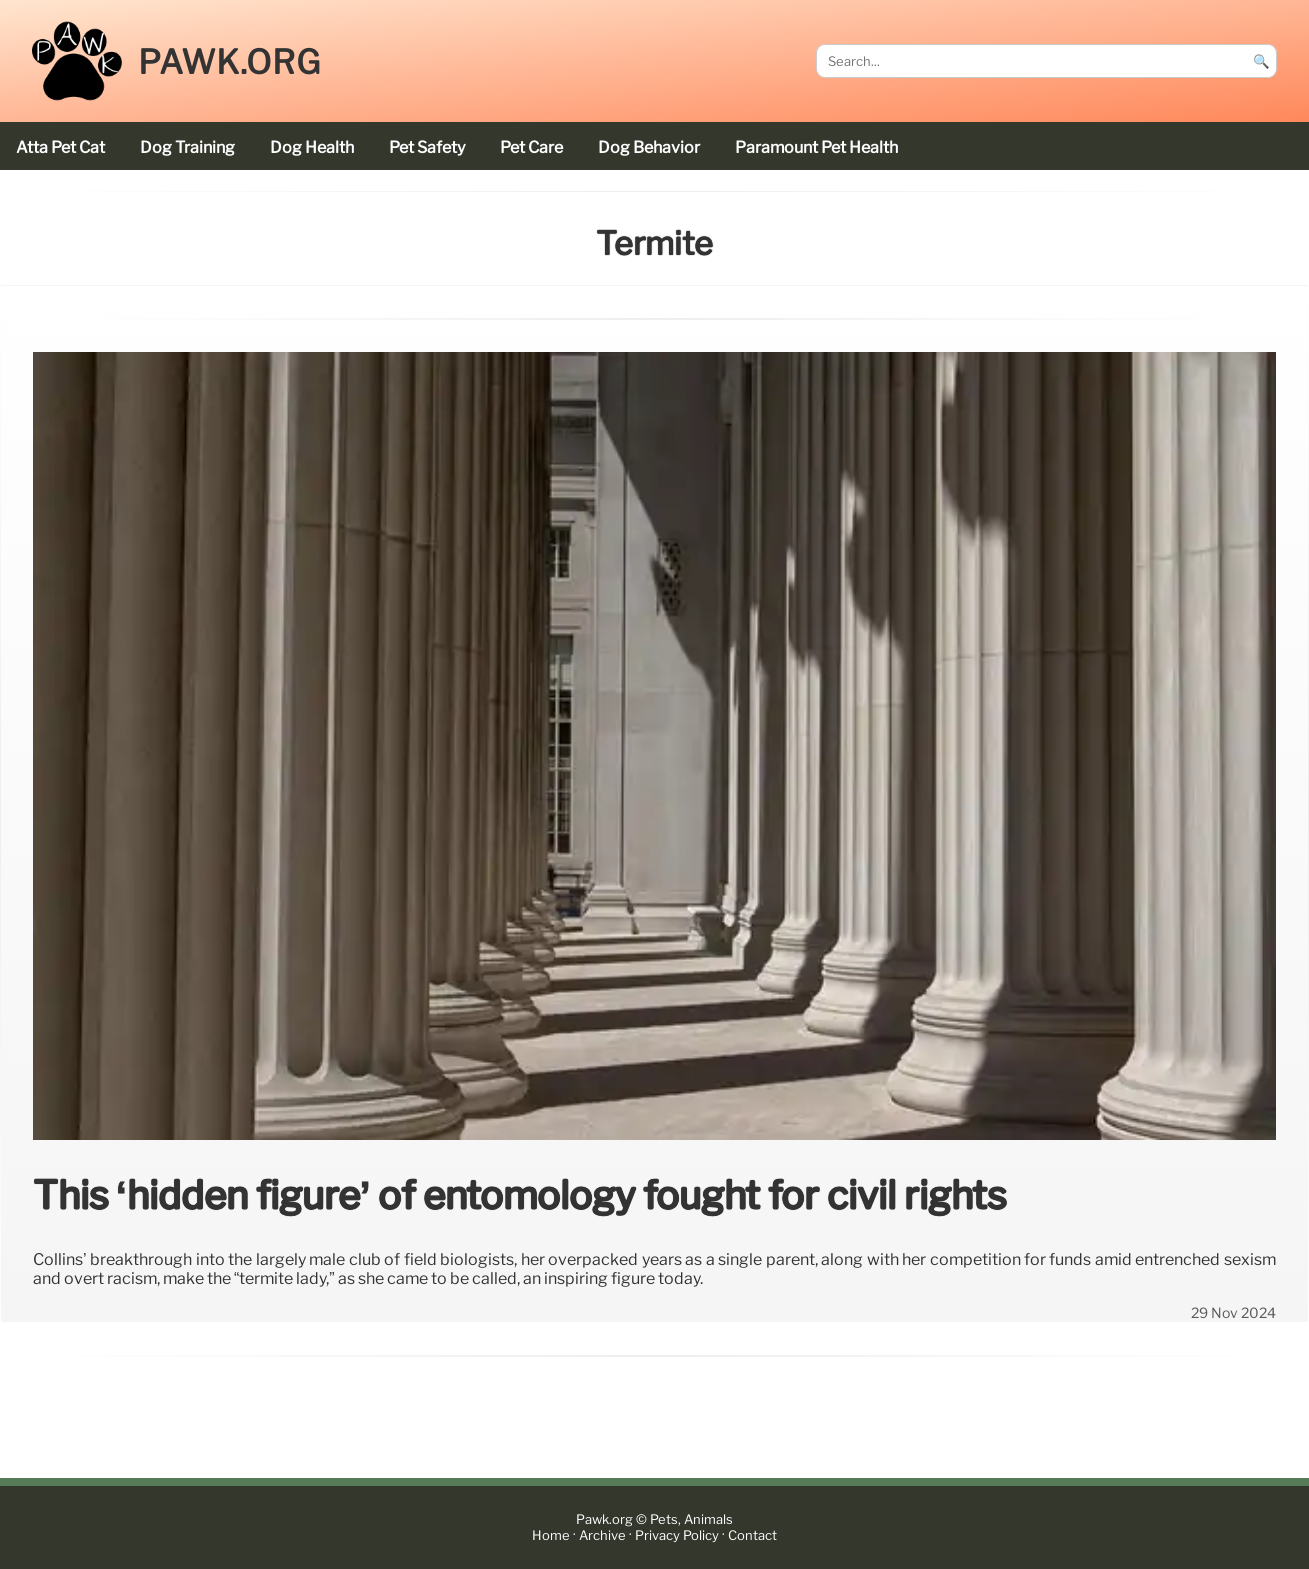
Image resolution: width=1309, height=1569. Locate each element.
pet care (531, 147)
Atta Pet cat (60, 147)
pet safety (427, 147)
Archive (602, 1535)
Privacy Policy (677, 1535)
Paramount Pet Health (816, 147)
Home (551, 1535)
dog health (312, 147)
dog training (187, 147)
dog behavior (649, 147)
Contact (752, 1535)
